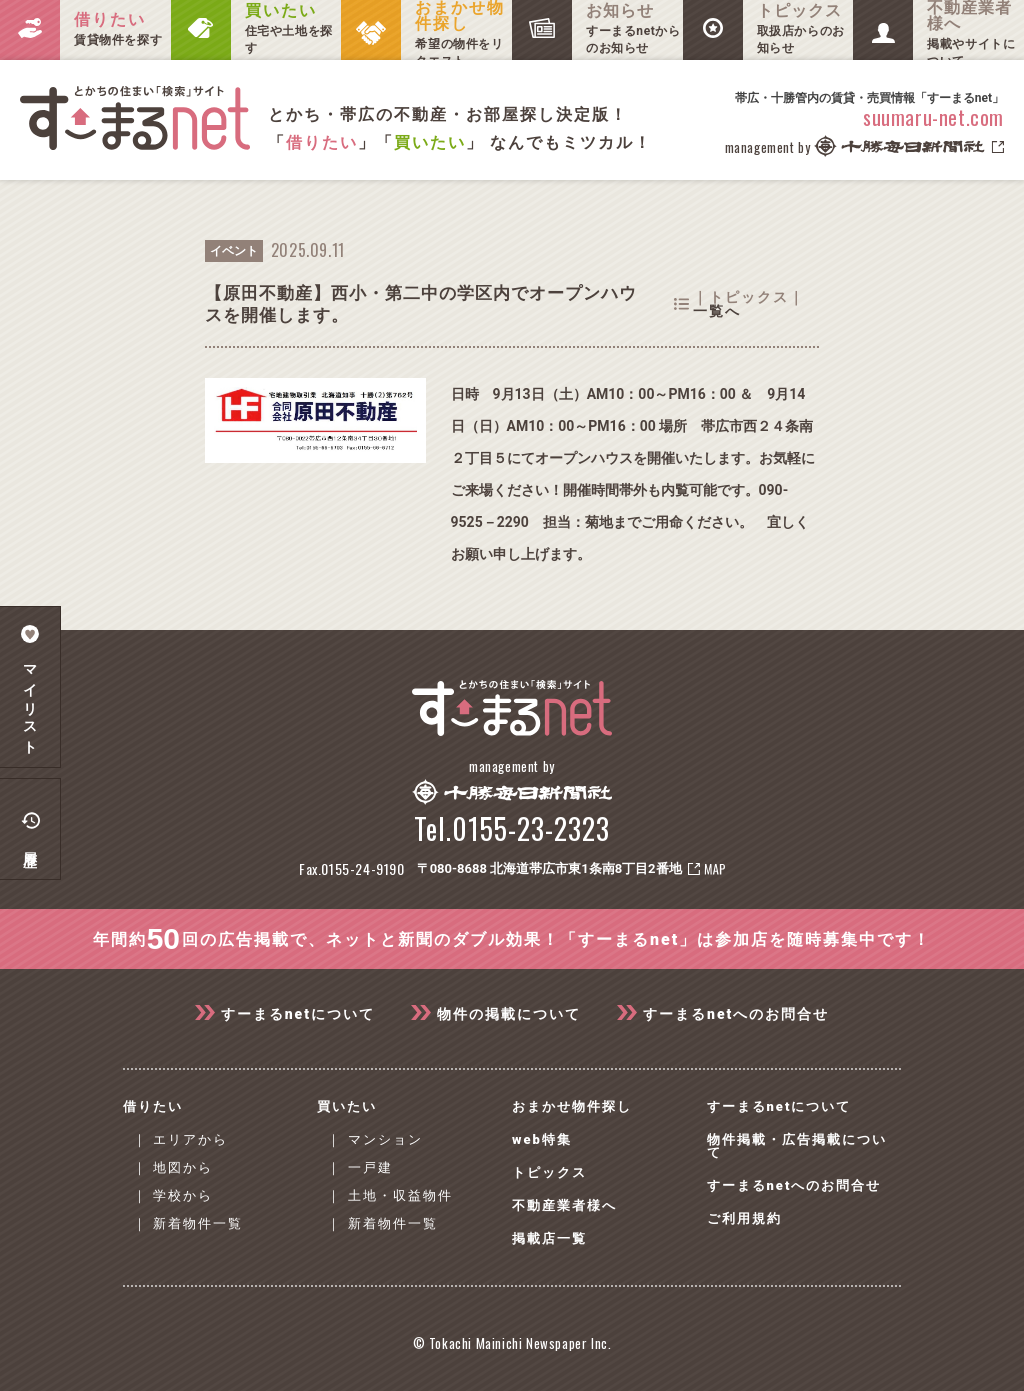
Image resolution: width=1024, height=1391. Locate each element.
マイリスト (30, 687)
